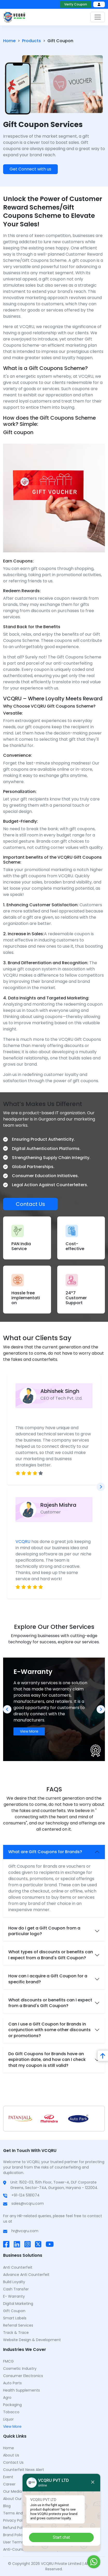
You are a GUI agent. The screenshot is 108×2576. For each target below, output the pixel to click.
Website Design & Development (32, 2339)
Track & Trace (16, 2332)
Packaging (12, 2404)
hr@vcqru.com (24, 2230)
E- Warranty (14, 2296)
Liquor (8, 2419)
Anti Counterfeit (17, 2267)
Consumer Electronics (23, 2375)
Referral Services (18, 2325)
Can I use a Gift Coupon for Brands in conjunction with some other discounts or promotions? (49, 2030)
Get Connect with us (30, 169)
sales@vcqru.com (27, 2203)
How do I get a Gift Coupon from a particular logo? (44, 1931)
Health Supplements (21, 2390)
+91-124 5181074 (25, 2195)
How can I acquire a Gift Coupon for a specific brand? (47, 1979)
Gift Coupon (14, 2310)
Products (31, 41)
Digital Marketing (18, 2303)
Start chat (61, 2537)
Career (9, 2484)
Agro (7, 2397)
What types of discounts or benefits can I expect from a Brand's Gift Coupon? (50, 1955)
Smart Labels (14, 2318)
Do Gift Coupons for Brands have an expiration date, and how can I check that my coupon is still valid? (47, 2059)
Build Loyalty (14, 2281)
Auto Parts (12, 2383)
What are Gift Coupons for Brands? (45, 1852)
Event (8, 2477)
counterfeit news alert (23, 2469)
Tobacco (11, 2412)
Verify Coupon (75, 4)
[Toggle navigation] (97, 17)
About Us (11, 2455)
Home (9, 41)
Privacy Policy (15, 2520)
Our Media (12, 2491)
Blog (7, 2505)
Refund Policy (15, 2527)
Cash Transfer (16, 2289)
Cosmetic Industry (20, 2368)
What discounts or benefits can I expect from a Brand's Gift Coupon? (50, 2003)
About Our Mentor (19, 2498)
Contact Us (30, 1204)
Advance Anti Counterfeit (26, 2274)
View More (29, 1731)
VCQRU (23, 1542)
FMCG (8, 2361)
